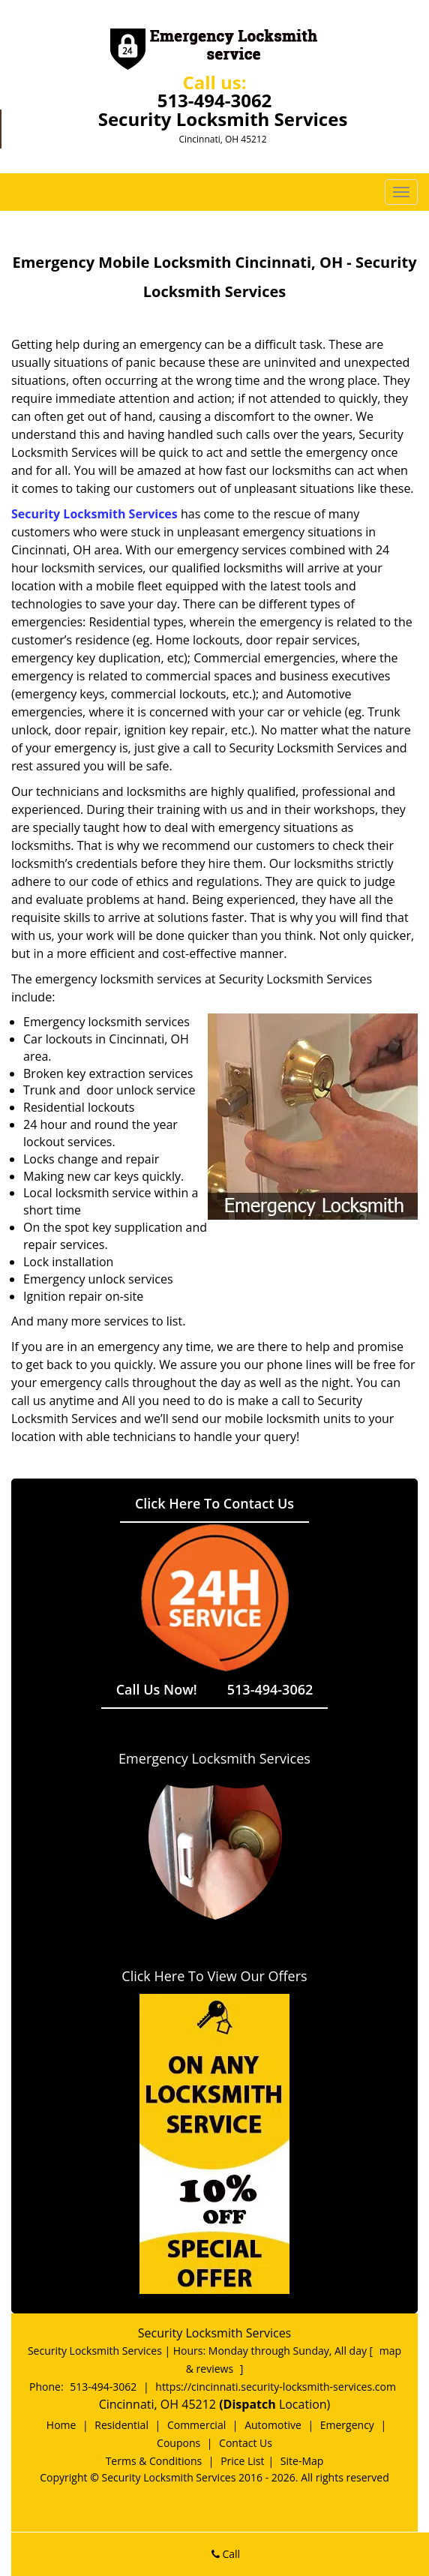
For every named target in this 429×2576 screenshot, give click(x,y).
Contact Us (245, 2443)
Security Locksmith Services (94, 514)
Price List (242, 2461)
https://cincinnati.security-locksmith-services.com (275, 2386)
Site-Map (302, 2461)
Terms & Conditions (154, 2461)
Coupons (178, 2443)
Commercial (196, 2425)
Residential (121, 2425)
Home (61, 2425)
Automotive (273, 2425)
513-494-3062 (215, 100)
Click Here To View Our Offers (214, 1976)
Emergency (347, 2425)
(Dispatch (249, 2404)
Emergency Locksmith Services (214, 1758)
